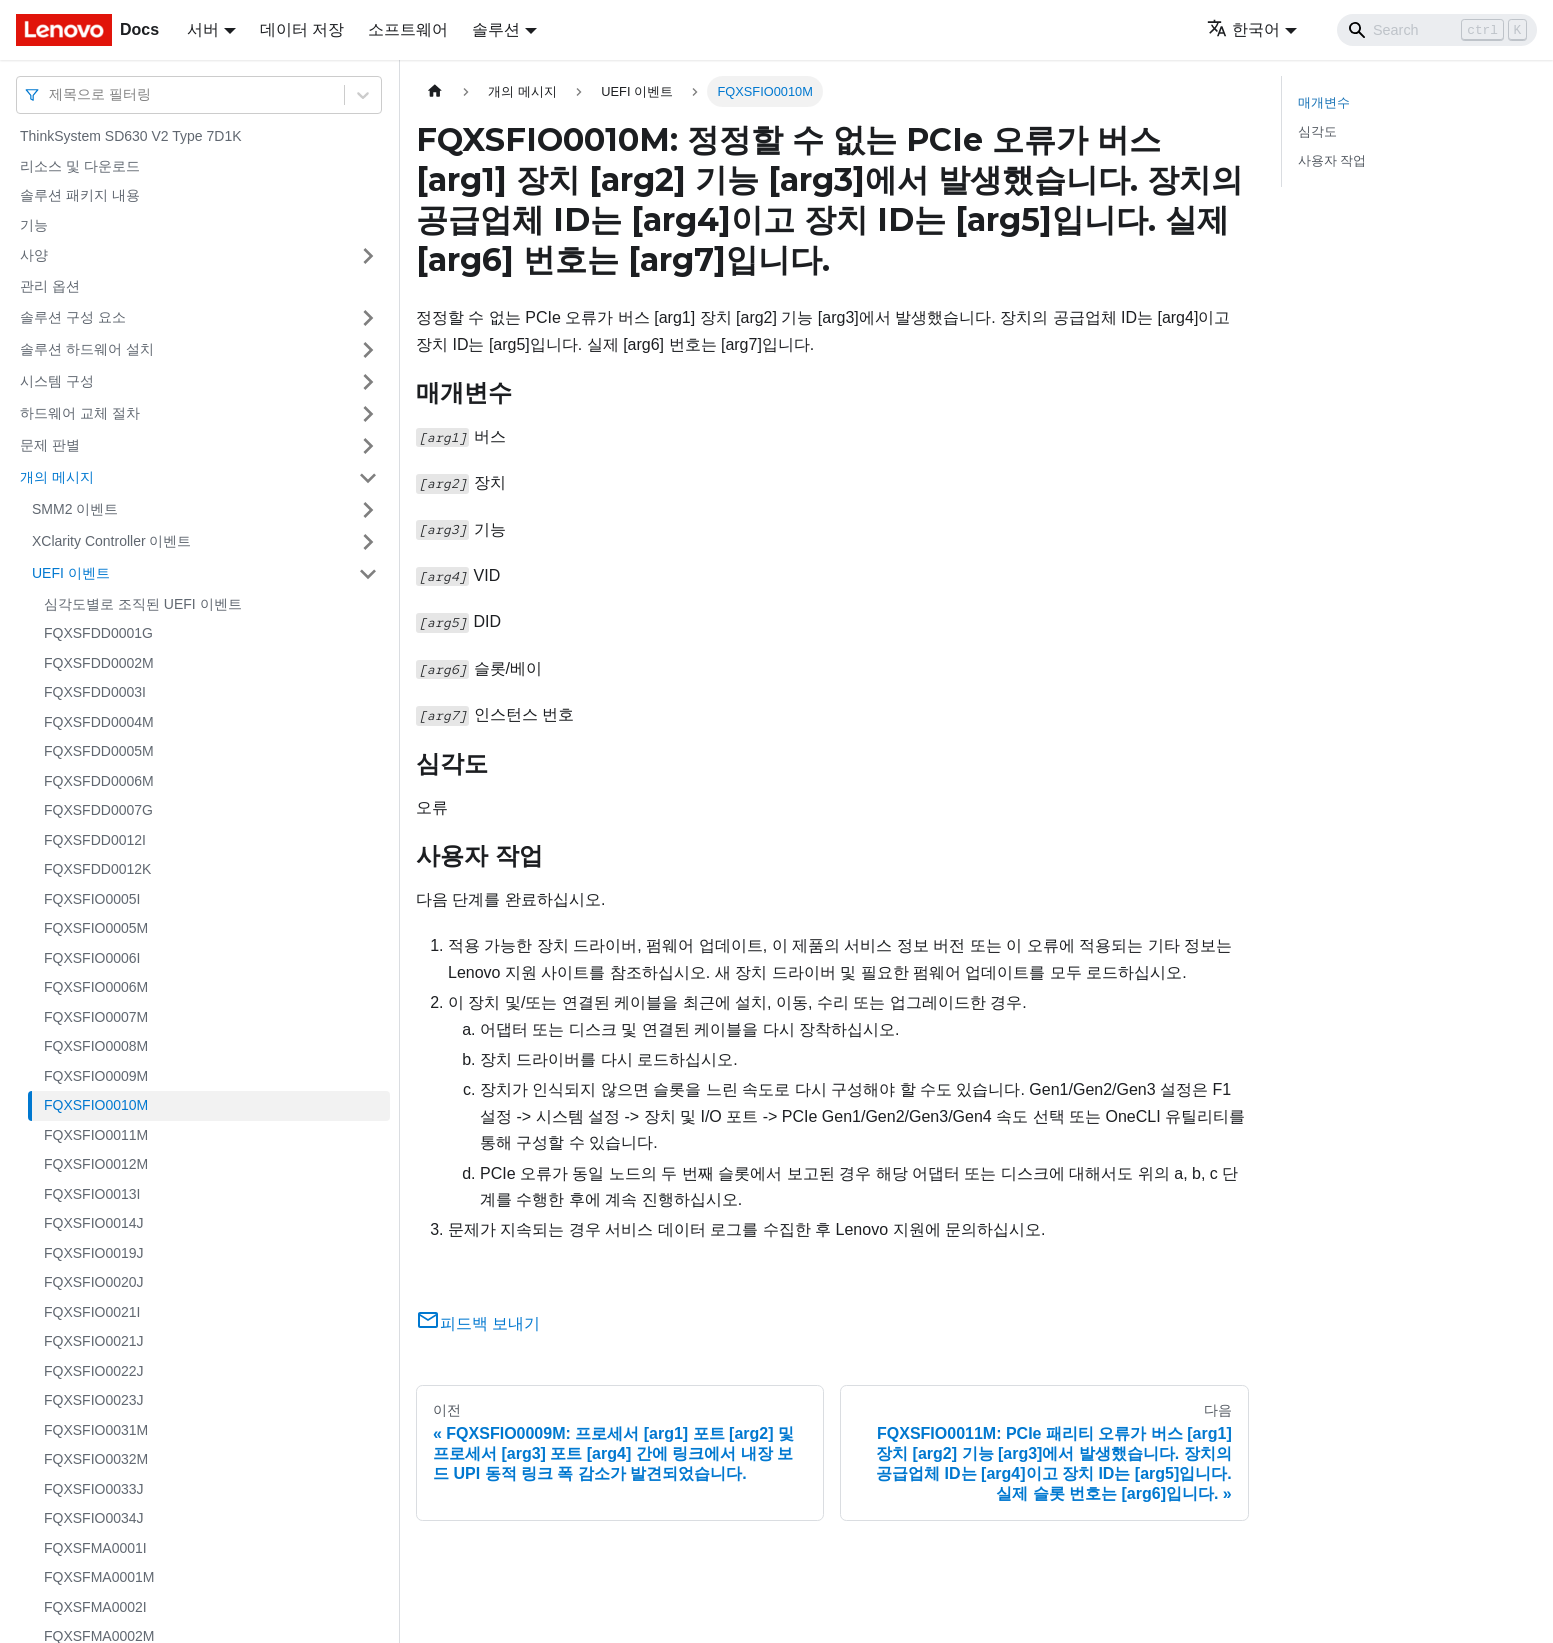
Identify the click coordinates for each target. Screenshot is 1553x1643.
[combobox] (51, 94)
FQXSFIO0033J (94, 1489)
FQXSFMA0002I (95, 1607)
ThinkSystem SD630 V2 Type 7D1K (131, 136)
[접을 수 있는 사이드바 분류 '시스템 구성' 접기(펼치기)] (368, 382)
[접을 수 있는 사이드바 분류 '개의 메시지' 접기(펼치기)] (368, 478)
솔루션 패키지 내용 (80, 195)
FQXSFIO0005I (92, 899)
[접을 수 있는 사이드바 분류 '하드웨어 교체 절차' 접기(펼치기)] (368, 414)
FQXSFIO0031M (96, 1430)
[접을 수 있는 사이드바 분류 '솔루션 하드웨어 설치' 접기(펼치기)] (368, 350)
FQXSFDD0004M (99, 722)
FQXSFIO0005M (96, 928)
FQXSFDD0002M (99, 663)
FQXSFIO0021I (92, 1312)
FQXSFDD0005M (99, 751)
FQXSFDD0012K (97, 869)
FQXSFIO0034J (94, 1518)
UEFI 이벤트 (71, 573)
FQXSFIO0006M (96, 987)
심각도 (1317, 131)
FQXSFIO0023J (94, 1400)
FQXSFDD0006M (99, 781)
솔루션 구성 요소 (73, 317)
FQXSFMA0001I (95, 1548)
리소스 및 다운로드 (80, 166)
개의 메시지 (57, 477)
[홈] (435, 91)
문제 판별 (50, 445)
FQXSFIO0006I (92, 958)
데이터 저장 (302, 29)
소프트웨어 (408, 29)
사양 (34, 255)
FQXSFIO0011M (96, 1135)
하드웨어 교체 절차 (80, 413)
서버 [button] (203, 29)
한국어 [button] (1243, 29)
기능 (34, 225)
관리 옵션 (50, 286)
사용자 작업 (1332, 160)
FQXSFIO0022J (94, 1371)
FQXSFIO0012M (96, 1164)
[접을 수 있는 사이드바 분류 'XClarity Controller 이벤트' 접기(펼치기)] (368, 542)
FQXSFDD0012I (95, 840)
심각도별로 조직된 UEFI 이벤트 (143, 604)
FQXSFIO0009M (96, 1076)
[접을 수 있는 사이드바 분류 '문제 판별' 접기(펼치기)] (368, 446)
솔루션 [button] (496, 29)
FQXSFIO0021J (94, 1341)
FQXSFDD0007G (98, 810)
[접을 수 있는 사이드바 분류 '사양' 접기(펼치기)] (368, 256)
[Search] (1437, 30)
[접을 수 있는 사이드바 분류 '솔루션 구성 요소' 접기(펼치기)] (368, 318)
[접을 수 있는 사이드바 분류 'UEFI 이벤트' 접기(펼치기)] (368, 574)
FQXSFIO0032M (96, 1459)
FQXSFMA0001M (99, 1577)
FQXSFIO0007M (96, 1017)
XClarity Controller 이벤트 (111, 541)
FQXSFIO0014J (94, 1223)
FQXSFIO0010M (96, 1105)
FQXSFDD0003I (95, 692)
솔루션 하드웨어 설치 (87, 349)
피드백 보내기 (478, 1323)
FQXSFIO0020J (94, 1282)
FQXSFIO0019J (94, 1253)
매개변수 (1324, 102)
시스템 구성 (57, 381)
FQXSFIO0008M (96, 1046)
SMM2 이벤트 (75, 509)
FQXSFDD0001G (98, 633)
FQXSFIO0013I (92, 1194)
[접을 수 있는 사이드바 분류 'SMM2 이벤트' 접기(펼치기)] (368, 510)
